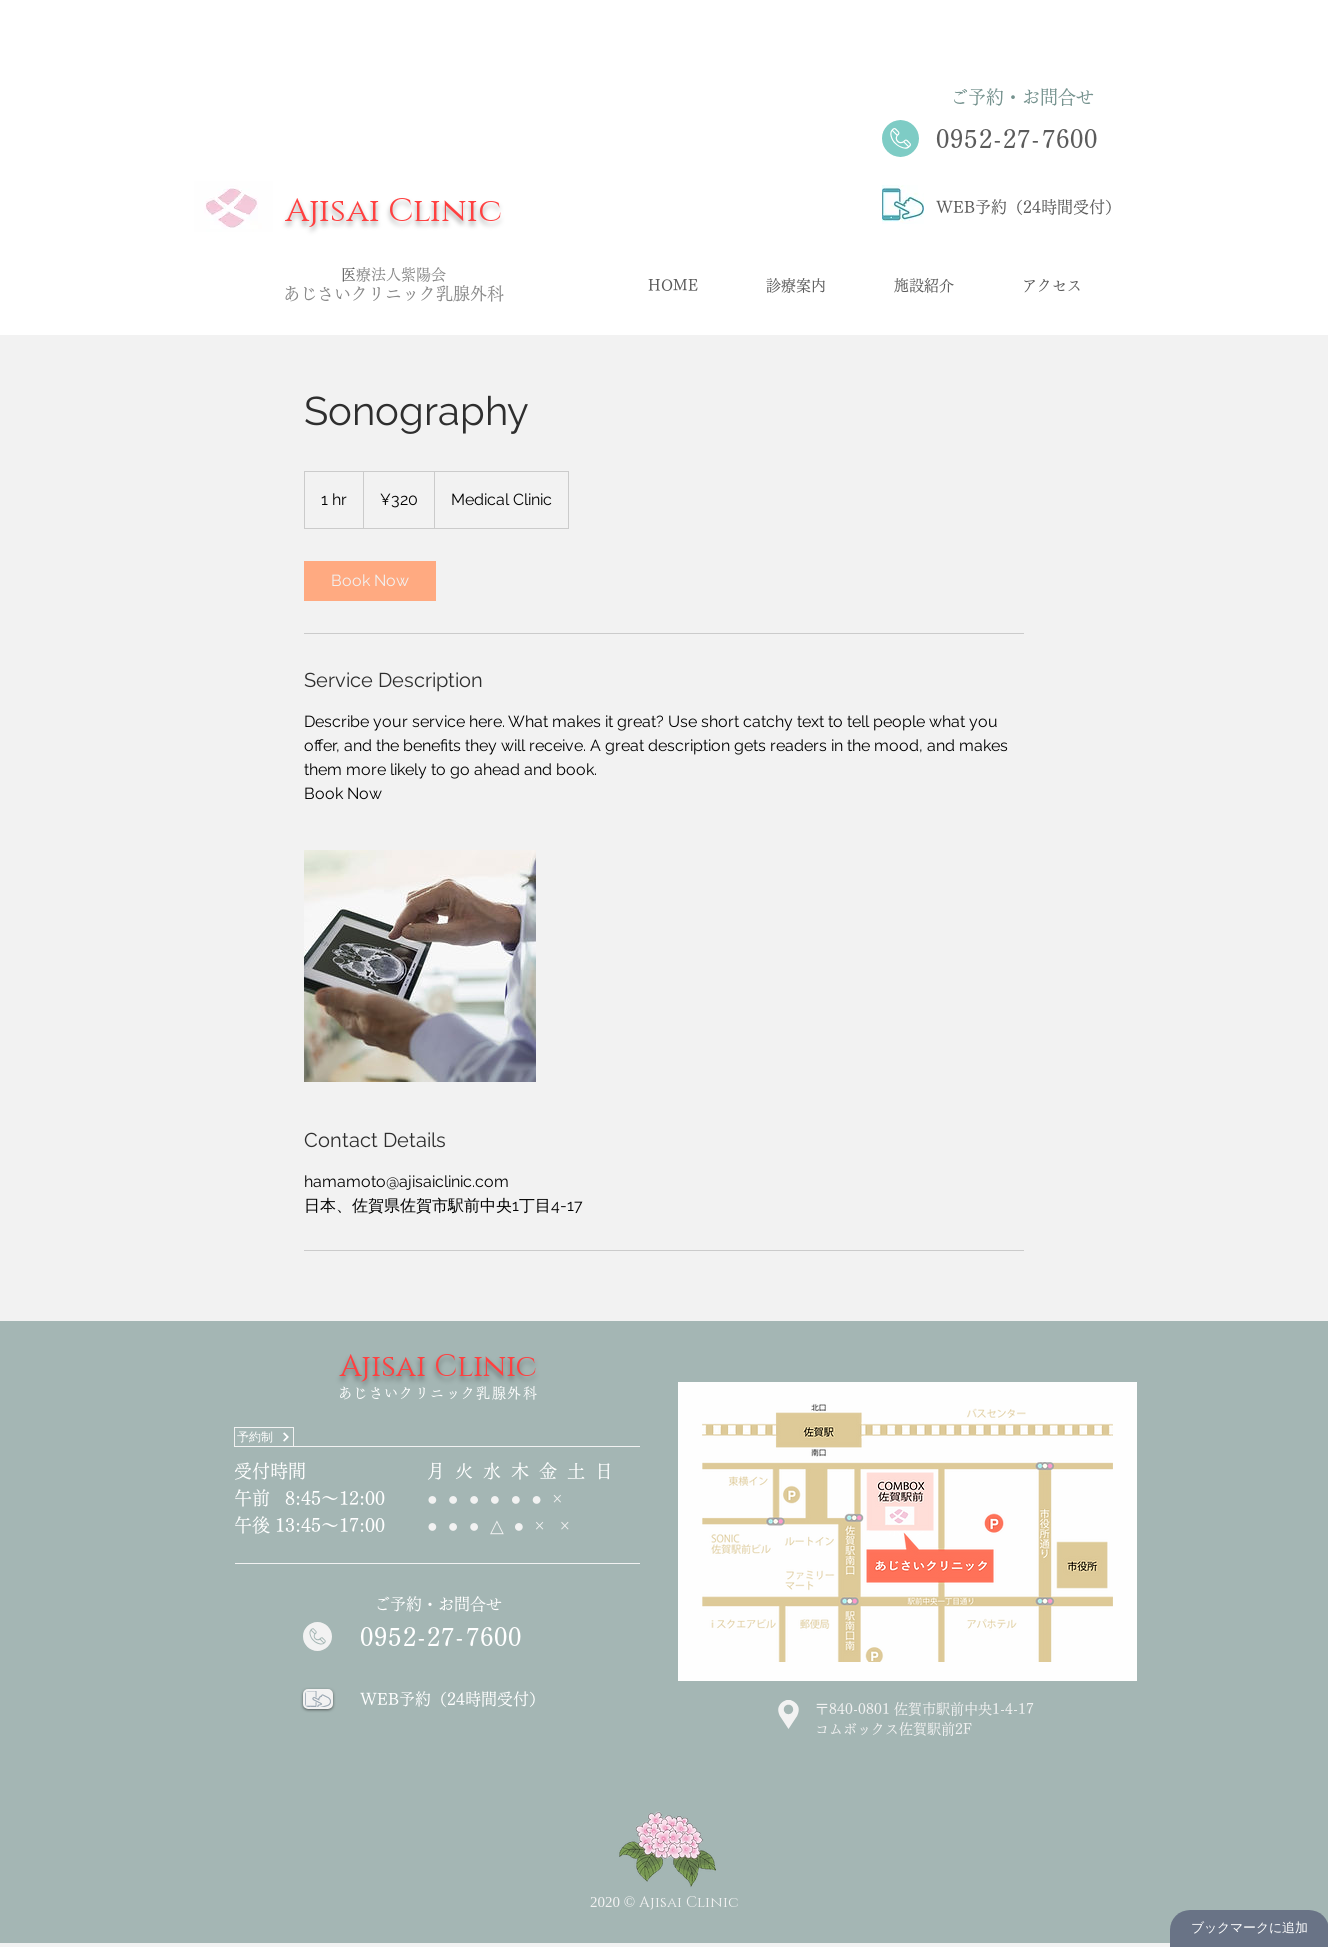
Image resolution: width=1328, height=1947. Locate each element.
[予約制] (264, 1437)
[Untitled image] (420, 966)
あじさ (308, 293)
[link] (370, 581)
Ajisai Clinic (393, 211)
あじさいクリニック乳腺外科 (438, 1393)
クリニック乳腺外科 (427, 293)
